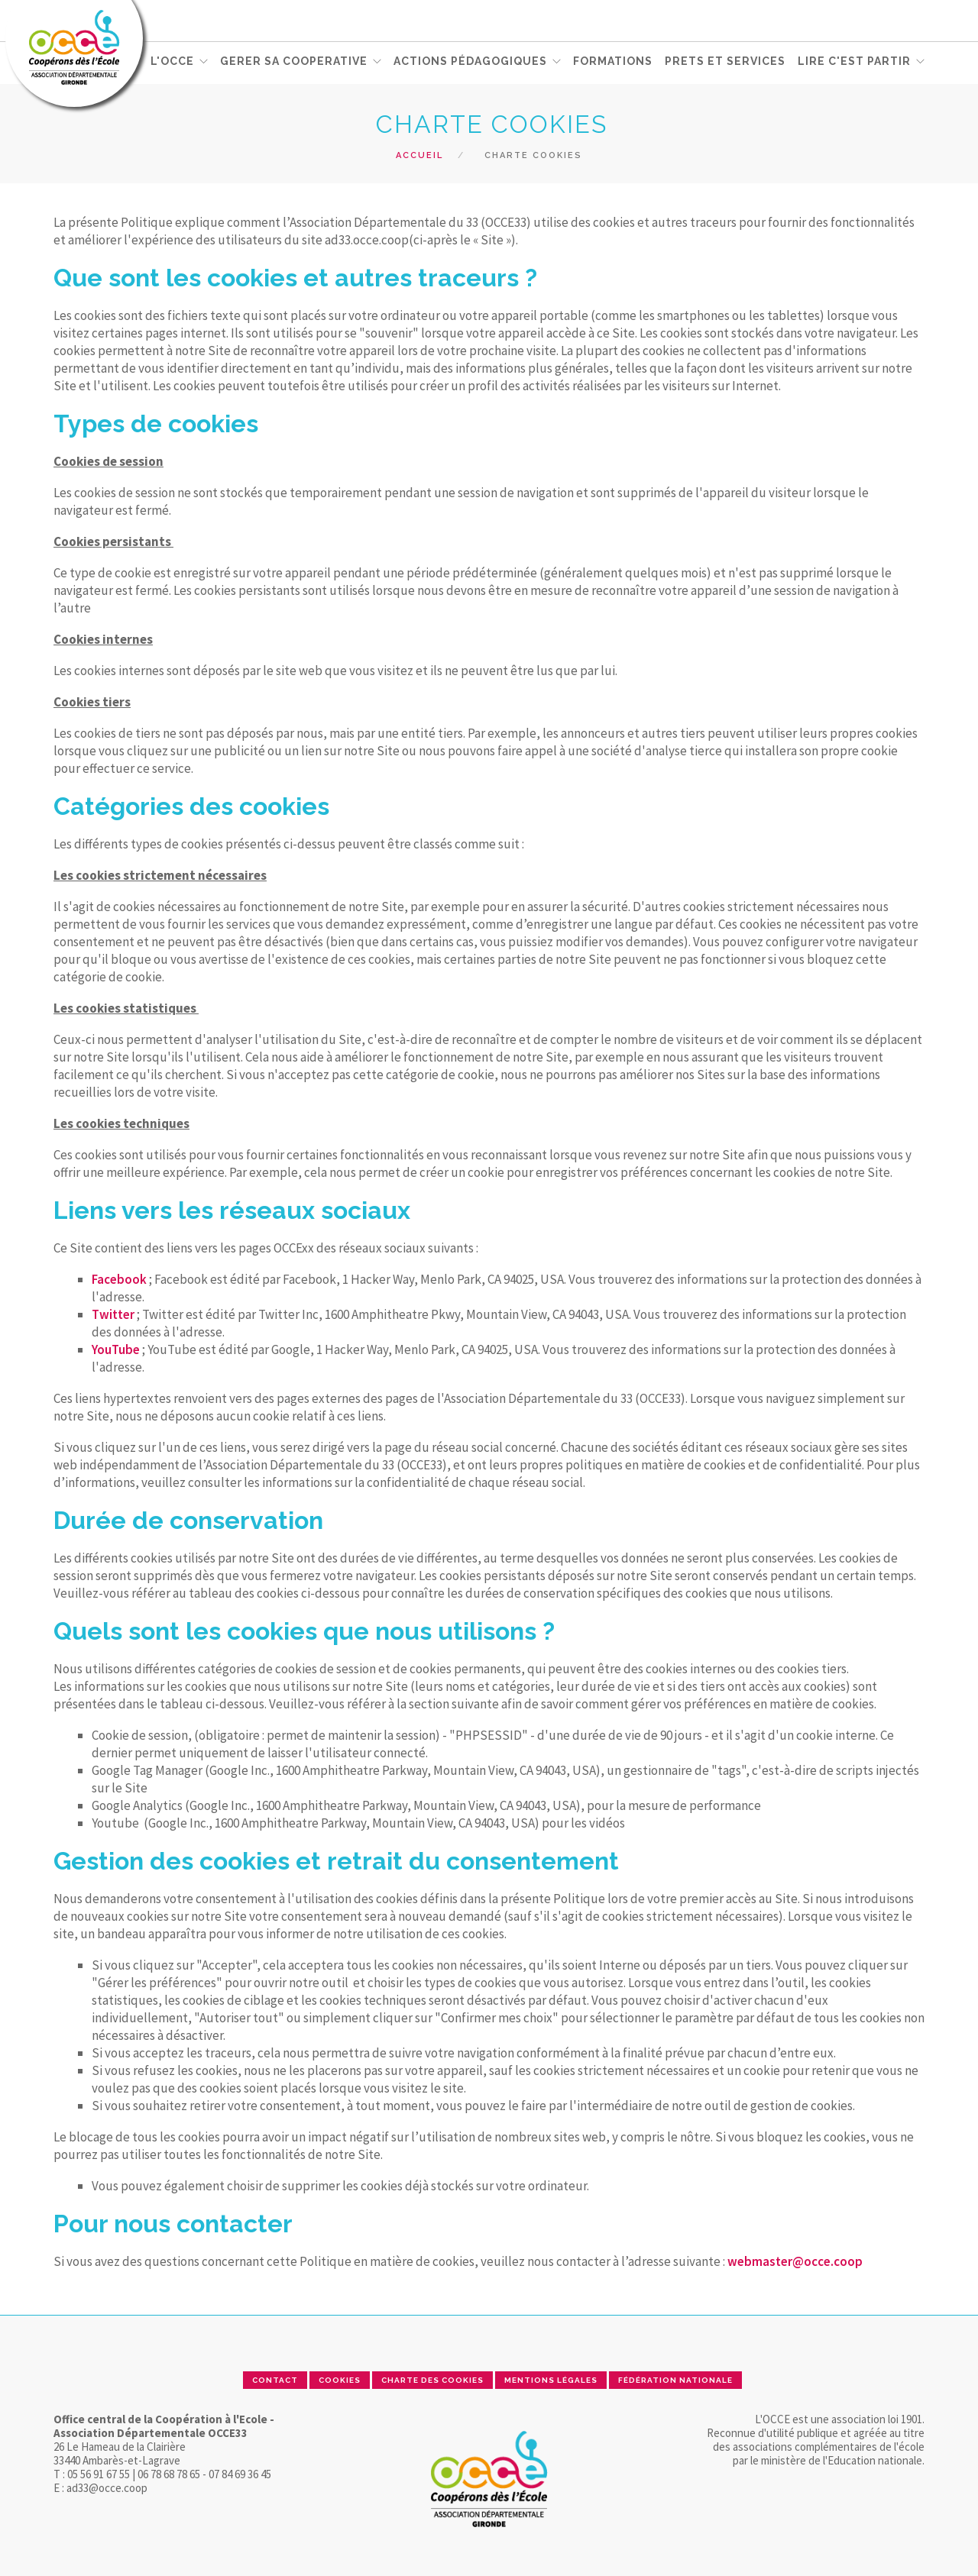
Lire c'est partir (854, 62)
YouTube (116, 1349)
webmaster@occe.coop (795, 2261)
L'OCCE (172, 62)
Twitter (113, 1314)
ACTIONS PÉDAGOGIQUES (470, 62)
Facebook (119, 1279)
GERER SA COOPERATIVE (294, 62)
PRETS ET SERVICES (725, 62)
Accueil (419, 155)
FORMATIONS (613, 62)
